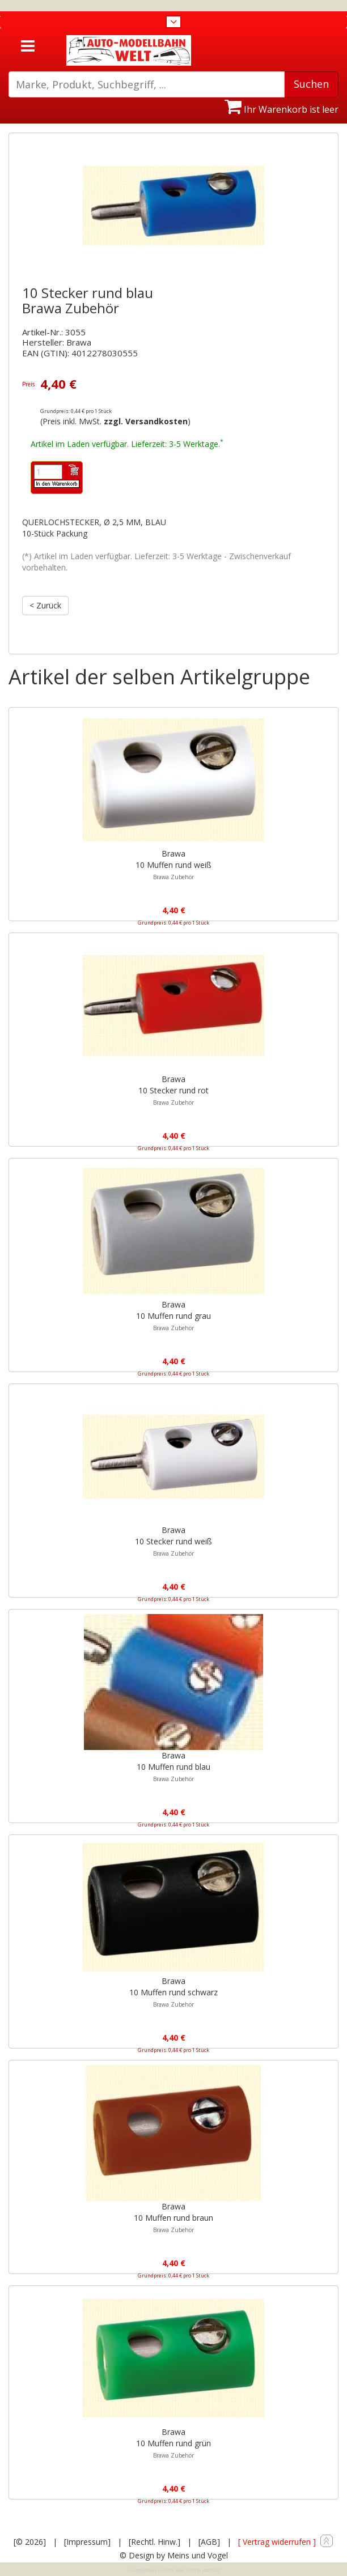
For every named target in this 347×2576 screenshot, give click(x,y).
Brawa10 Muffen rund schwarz (173, 1991)
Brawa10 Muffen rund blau (173, 1766)
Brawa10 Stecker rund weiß (173, 1541)
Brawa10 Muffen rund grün (173, 2442)
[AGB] (209, 2541)
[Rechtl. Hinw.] (154, 2541)
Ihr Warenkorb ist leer (281, 109)
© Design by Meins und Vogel (174, 2555)
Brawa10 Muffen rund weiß (173, 864)
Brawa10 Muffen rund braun (173, 2217)
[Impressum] (87, 2541)
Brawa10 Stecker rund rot (173, 1090)
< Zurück (45, 605)
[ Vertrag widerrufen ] (277, 2541)
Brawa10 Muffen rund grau (173, 1315)
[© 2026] (30, 2541)
